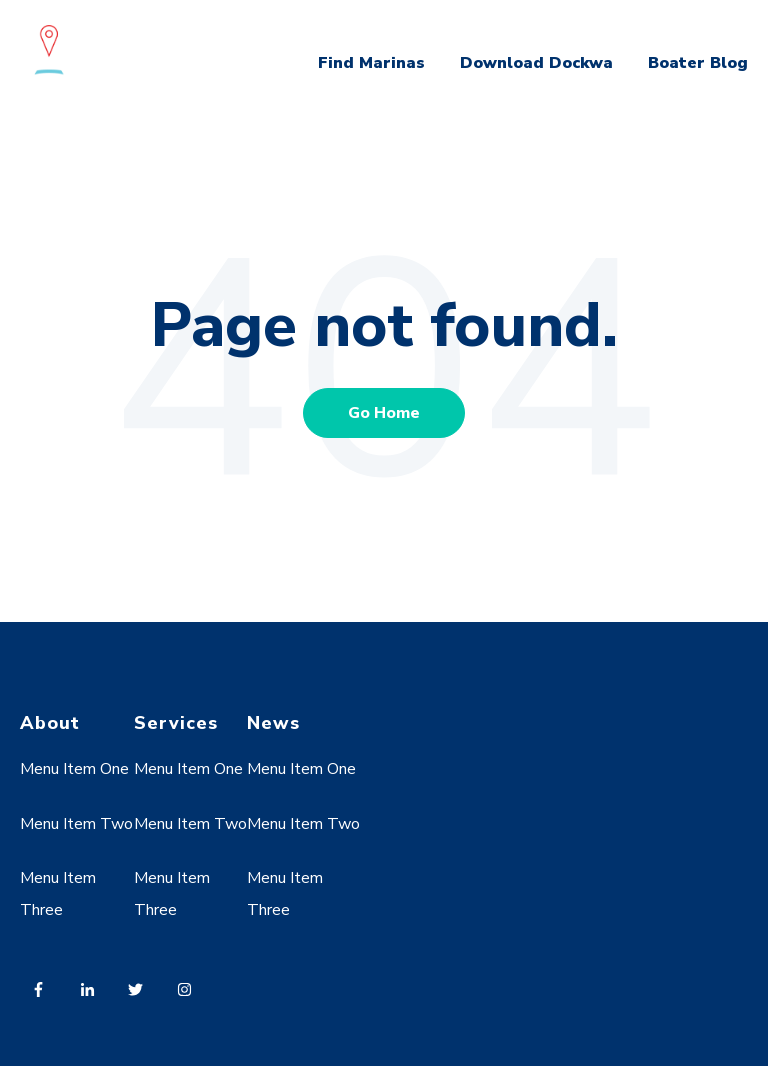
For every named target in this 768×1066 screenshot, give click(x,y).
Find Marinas (371, 63)
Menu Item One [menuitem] (74, 769)
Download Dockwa (536, 63)
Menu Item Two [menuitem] (76, 824)
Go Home (384, 413)
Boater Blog (698, 63)
